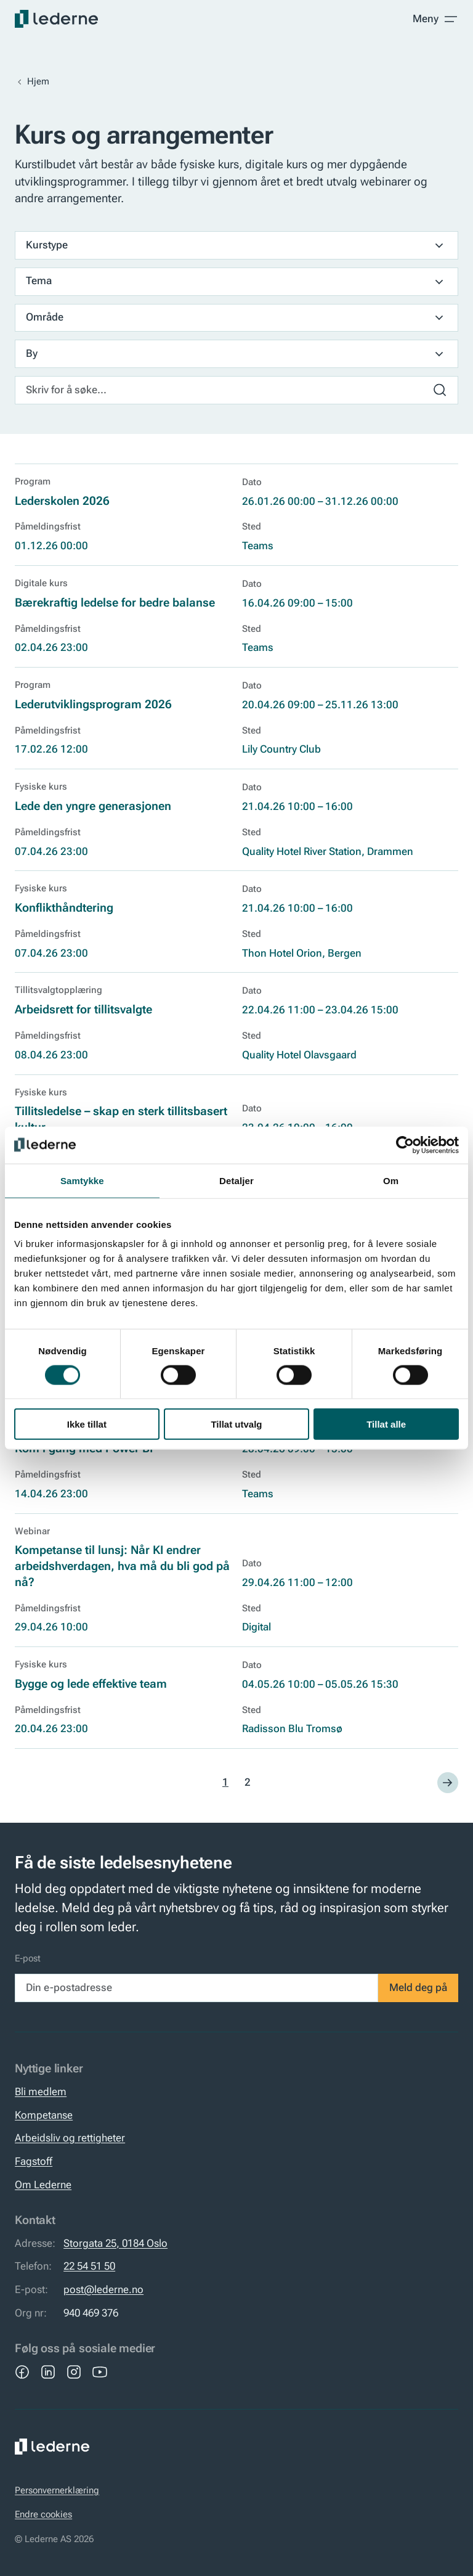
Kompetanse (44, 2115)
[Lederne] (56, 19)
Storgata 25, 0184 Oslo (115, 2243)
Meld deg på (418, 1987)
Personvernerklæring (57, 2490)
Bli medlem (41, 2092)
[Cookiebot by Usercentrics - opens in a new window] (405, 1144)
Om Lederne (43, 2185)
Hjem (38, 81)
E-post (28, 1958)
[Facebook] (22, 2372)
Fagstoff (33, 2161)
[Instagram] (74, 2372)
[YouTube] (99, 2372)
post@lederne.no (103, 2290)
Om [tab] (390, 1180)
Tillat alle (386, 1424)
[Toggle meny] (435, 19)
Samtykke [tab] (82, 1180)
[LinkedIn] (48, 2372)
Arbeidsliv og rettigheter (70, 2138)
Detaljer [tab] (236, 1180)
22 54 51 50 (89, 2266)
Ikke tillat (87, 1424)
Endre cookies (43, 2514)
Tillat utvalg (236, 1424)
